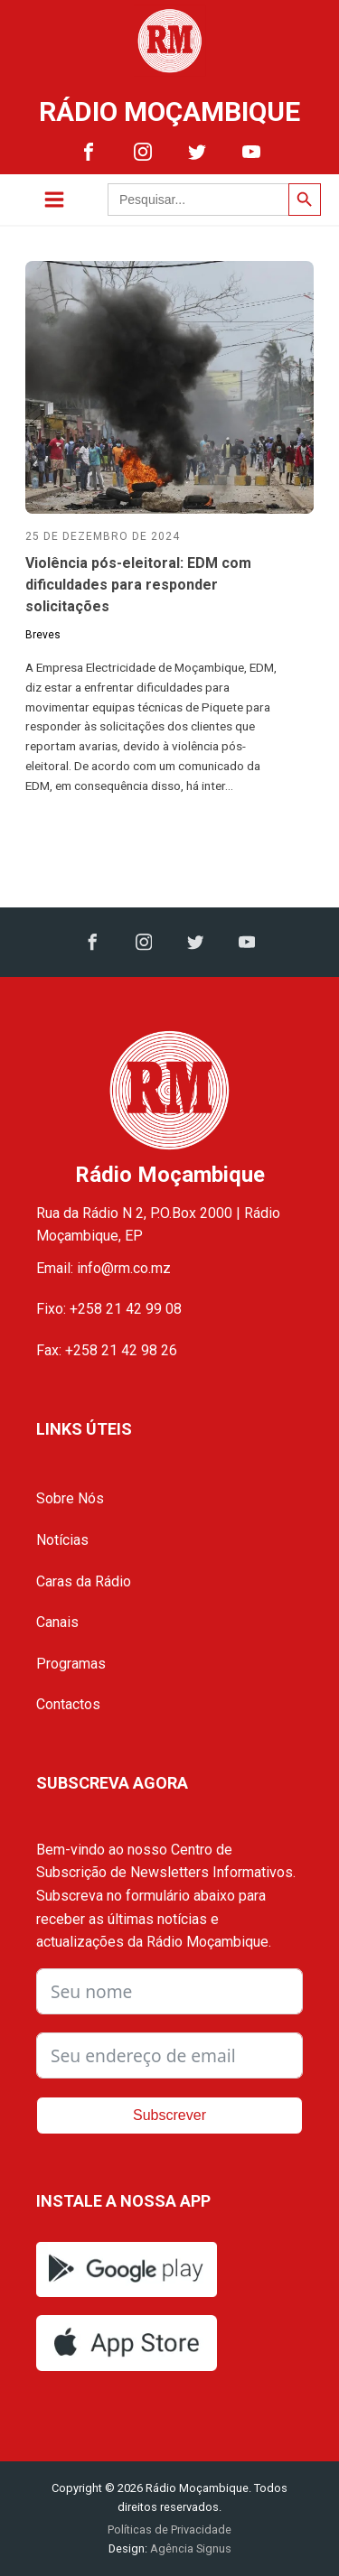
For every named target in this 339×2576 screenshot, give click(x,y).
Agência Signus (189, 2548)
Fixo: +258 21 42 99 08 (109, 1308)
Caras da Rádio (83, 1581)
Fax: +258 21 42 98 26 (106, 1350)
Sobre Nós (70, 1498)
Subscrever (169, 2115)
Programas (71, 1663)
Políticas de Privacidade (169, 2529)
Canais (57, 1622)
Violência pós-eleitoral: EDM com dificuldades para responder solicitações (138, 584)
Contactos (68, 1704)
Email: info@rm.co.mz (103, 1268)
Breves (43, 634)
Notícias (62, 1539)
